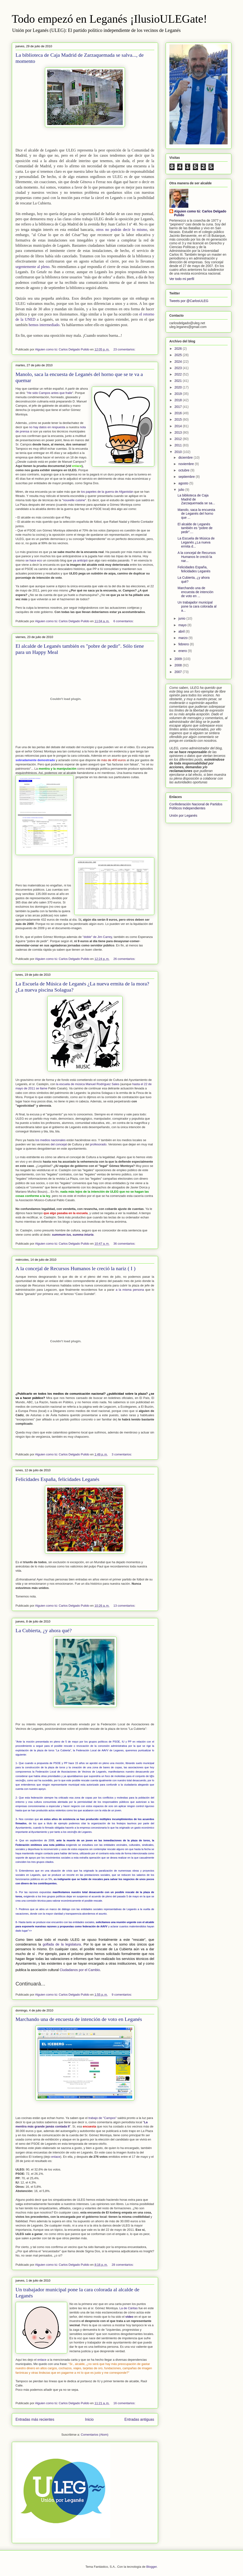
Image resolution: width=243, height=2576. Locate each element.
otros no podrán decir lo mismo (121, 230)
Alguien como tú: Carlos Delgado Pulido (200, 213)
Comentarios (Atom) (94, 2434)
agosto (183, 483)
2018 (178, 400)
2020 (178, 387)
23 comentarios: (124, 349)
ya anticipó (80, 560)
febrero (184, 644)
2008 (178, 665)
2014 (178, 426)
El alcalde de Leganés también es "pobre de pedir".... (194, 528)
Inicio (89, 2419)
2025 (178, 355)
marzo (183, 638)
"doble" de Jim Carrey (97, 937)
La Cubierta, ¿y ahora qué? (44, 1630)
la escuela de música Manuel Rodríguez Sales (87, 1084)
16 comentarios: (124, 2403)
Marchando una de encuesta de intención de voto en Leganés (79, 2019)
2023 (178, 368)
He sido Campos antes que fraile (49, 393)
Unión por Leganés (183, 815)
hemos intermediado (44, 325)
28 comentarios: (123, 2264)
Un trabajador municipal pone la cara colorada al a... (196, 606)
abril (182, 631)
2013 (178, 432)
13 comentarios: (124, 1605)
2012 (178, 439)
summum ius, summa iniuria (72, 1234)
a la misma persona (130, 1289)
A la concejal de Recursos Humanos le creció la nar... (196, 557)
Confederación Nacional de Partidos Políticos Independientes (195, 806)
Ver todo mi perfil (181, 279)
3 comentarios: (122, 1454)
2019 (178, 394)
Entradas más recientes (35, 2419)
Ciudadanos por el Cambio (80, 1970)
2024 (178, 361)
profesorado (98, 1144)
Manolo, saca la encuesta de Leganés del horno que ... (196, 514)
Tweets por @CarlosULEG (188, 301)
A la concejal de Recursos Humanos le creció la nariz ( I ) (76, 1268)
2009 (178, 659)
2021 (178, 381)
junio (182, 618)
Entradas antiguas (139, 2419)
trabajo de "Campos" (103, 2118)
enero (183, 651)
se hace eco (34, 560)
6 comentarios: (123, 621)
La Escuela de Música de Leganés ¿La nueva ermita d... (195, 542)
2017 (178, 407)
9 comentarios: (122, 1994)
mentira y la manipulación (57, 768)
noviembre (186, 464)
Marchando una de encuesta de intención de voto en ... (195, 592)
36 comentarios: (124, 1243)
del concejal (59, 1144)
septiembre (187, 477)
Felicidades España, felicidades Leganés (57, 1479)
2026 (178, 348)
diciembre (186, 457)
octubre (184, 470)
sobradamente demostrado (35, 760)
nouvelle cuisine (74, 500)
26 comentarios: (124, 959)
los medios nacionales (50, 1140)
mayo (182, 625)
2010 (178, 452)
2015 (178, 419)
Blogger (151, 2566)
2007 (178, 672)
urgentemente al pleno (33, 267)
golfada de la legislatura (62, 1944)
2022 (178, 374)
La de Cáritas (128, 2308)
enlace (55, 2156)
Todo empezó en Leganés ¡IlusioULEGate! (109, 19)
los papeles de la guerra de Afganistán (107, 491)
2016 (178, 413)
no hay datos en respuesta (47, 427)
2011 (178, 445)
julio (181, 490)
